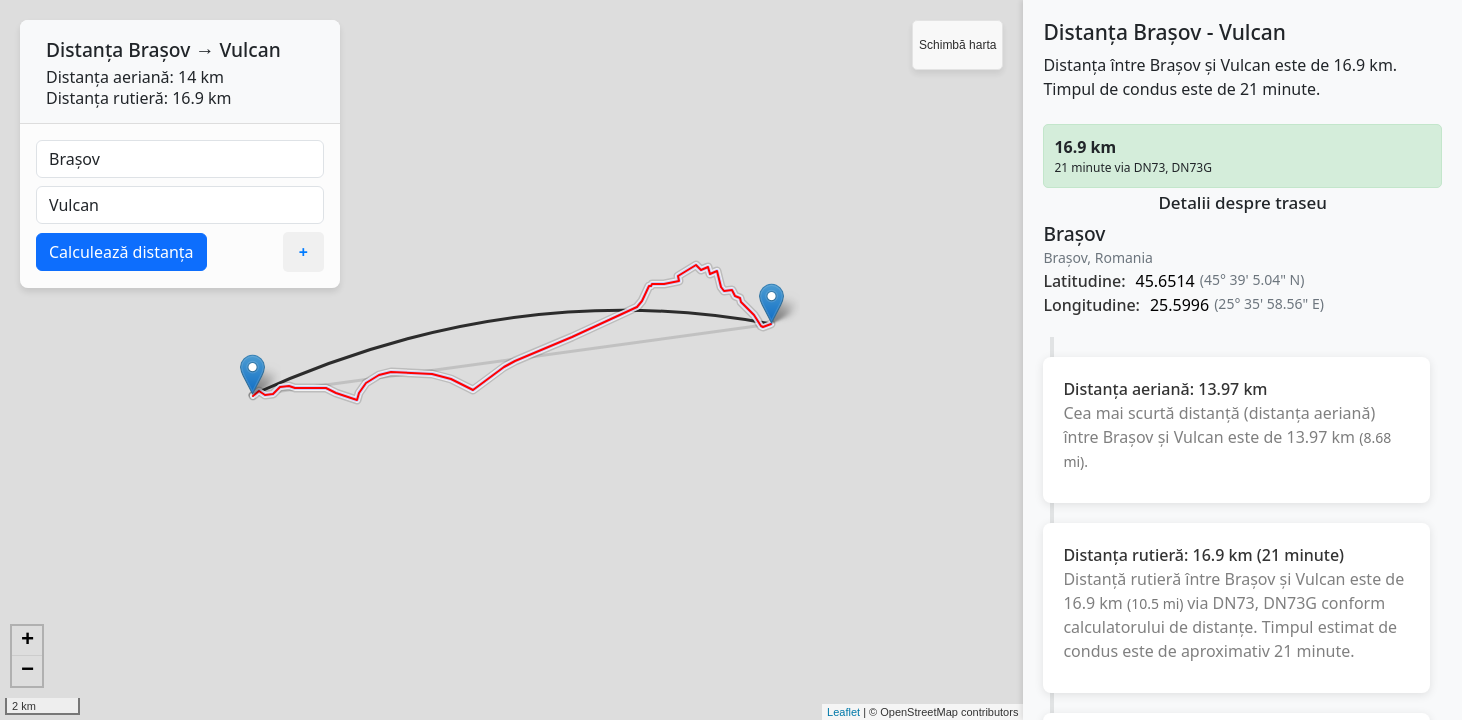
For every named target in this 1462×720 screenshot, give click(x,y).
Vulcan (249, 49)
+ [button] (27, 641)
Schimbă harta (957, 45)
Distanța (84, 49)
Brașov (159, 49)
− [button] (27, 671)
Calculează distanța (121, 252)
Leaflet (843, 712)
